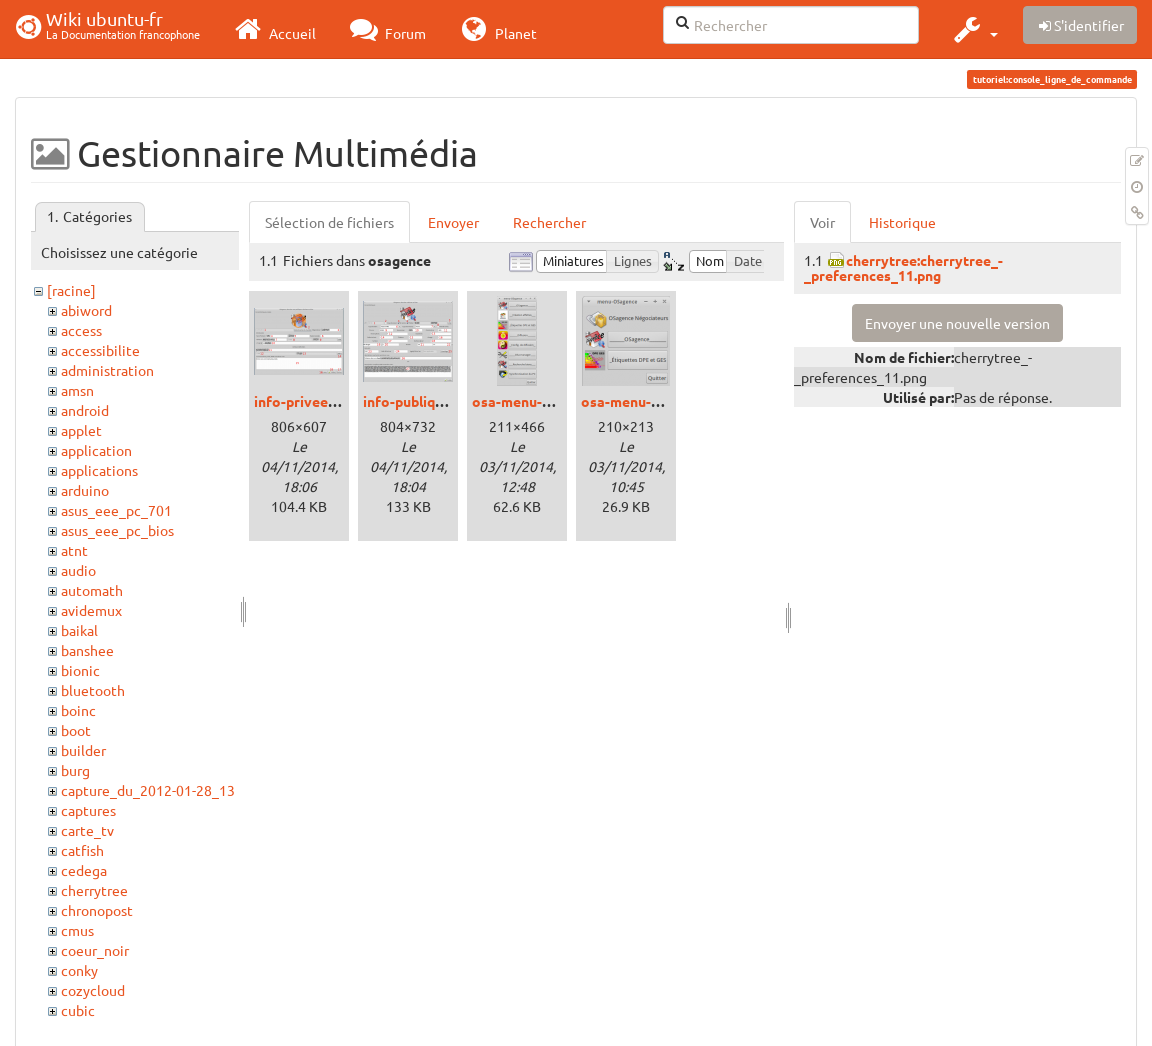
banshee (87, 650)
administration (107, 370)
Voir (822, 222)
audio (78, 570)
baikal (79, 630)
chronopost (97, 910)
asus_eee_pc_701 (116, 510)
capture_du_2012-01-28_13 (148, 790)
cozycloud (93, 990)
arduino (85, 490)
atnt (74, 550)
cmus (77, 930)
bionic (80, 670)
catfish (82, 850)
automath (92, 590)
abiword (86, 310)
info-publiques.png (424, 401)
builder (83, 750)
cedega (84, 870)
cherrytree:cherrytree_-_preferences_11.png (903, 267)
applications (99, 470)
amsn (77, 390)
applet (81, 430)
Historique (902, 222)
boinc (78, 710)
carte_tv (87, 830)
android (85, 410)
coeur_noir (95, 950)
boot (76, 730)
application (96, 450)
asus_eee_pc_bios (117, 530)
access (81, 330)
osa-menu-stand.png (648, 401)
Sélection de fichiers (329, 222)
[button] (973, 29)
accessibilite (100, 350)
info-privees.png (308, 401)
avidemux (91, 610)
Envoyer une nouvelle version (957, 323)
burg (75, 770)
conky (79, 970)
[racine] (71, 290)
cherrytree (94, 890)
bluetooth (93, 690)
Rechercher (549, 222)
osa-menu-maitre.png (542, 401)
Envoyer (453, 222)
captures (88, 810)
